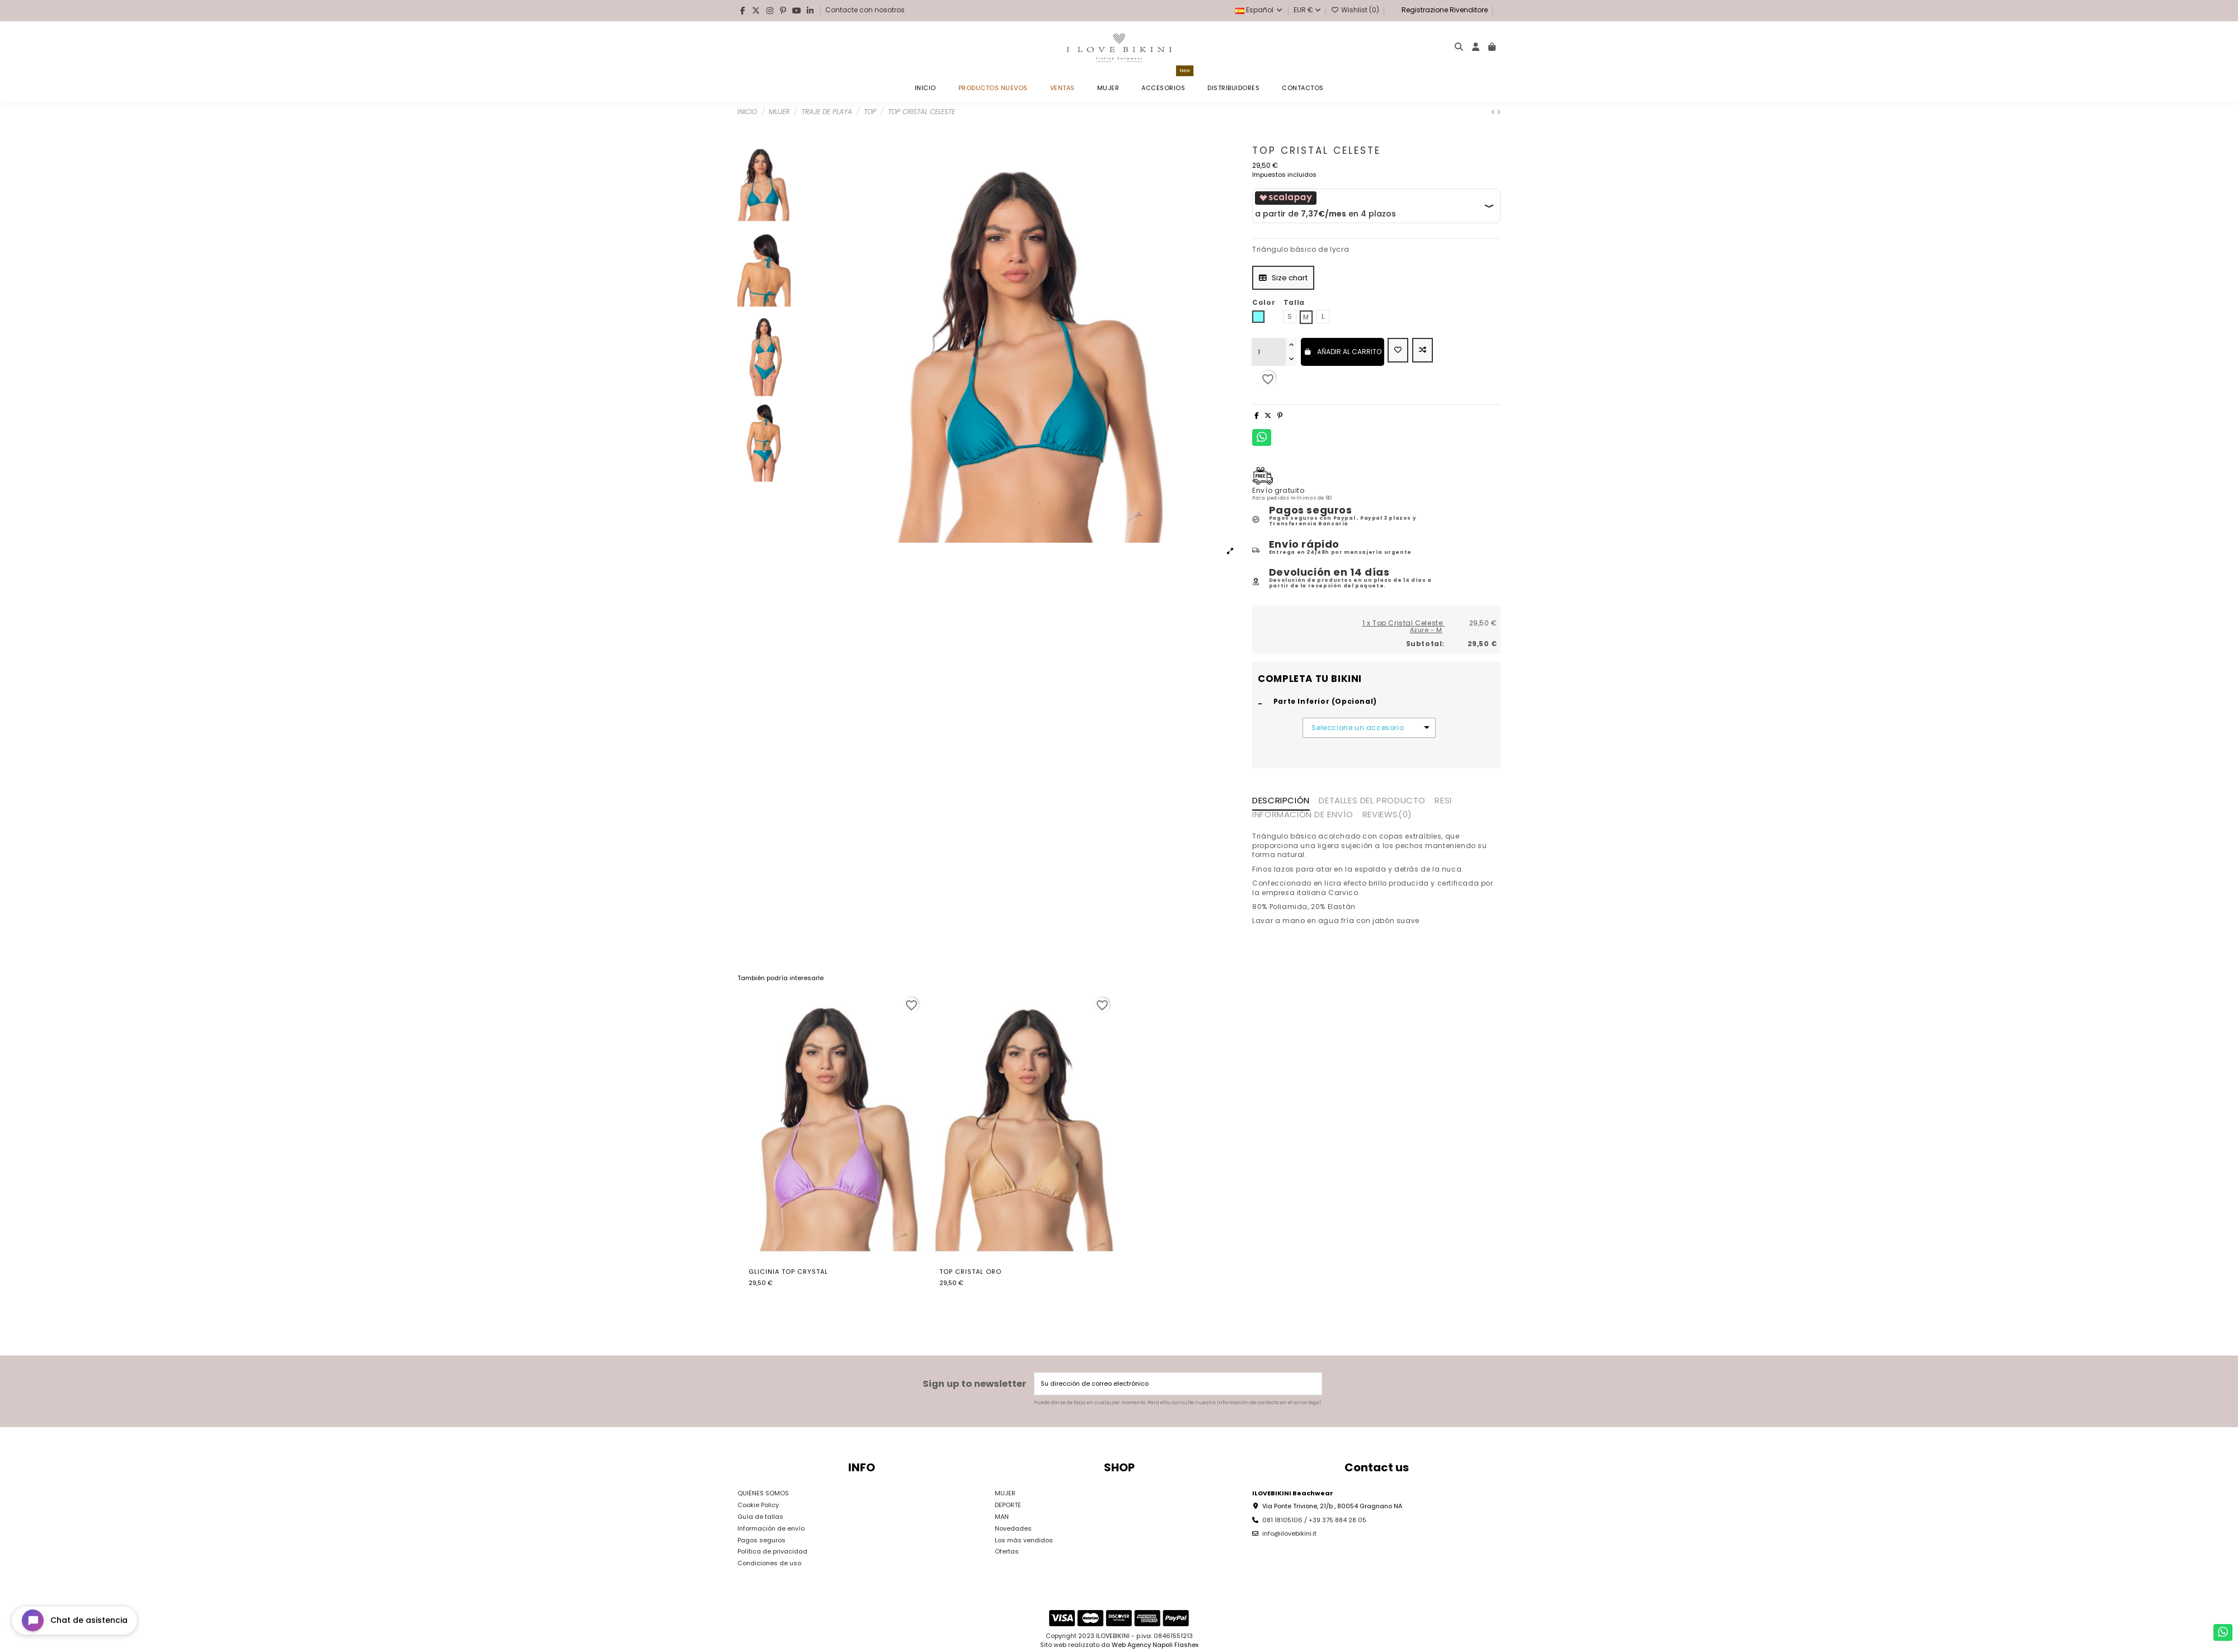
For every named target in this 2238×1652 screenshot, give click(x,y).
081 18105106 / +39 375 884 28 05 (1314, 1519)
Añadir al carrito (1342, 351)
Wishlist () (1356, 10)
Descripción (1281, 801)
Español (1259, 10)
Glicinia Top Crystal (788, 1271)
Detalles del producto (1372, 801)
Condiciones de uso (769, 1563)
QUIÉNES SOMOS (763, 1493)
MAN (1002, 1516)
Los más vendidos (1024, 1540)
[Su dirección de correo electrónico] (1169, 1384)
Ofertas (1007, 1551)
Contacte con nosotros (865, 10)
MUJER (1005, 1493)
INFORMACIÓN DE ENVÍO (1302, 815)
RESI (1443, 801)
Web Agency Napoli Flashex (1155, 1644)
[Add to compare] (1422, 350)
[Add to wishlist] (1398, 350)
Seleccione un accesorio (1357, 728)
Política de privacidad (772, 1551)
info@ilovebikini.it (1289, 1533)
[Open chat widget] (74, 1620)
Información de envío (771, 1528)
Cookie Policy (758, 1504)
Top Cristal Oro (970, 1271)
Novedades (1013, 1528)
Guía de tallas (760, 1516)
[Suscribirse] (1312, 1384)
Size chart (1283, 277)
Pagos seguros (761, 1540)
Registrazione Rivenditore (1444, 10)
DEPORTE (1008, 1504)
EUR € (1307, 10)
